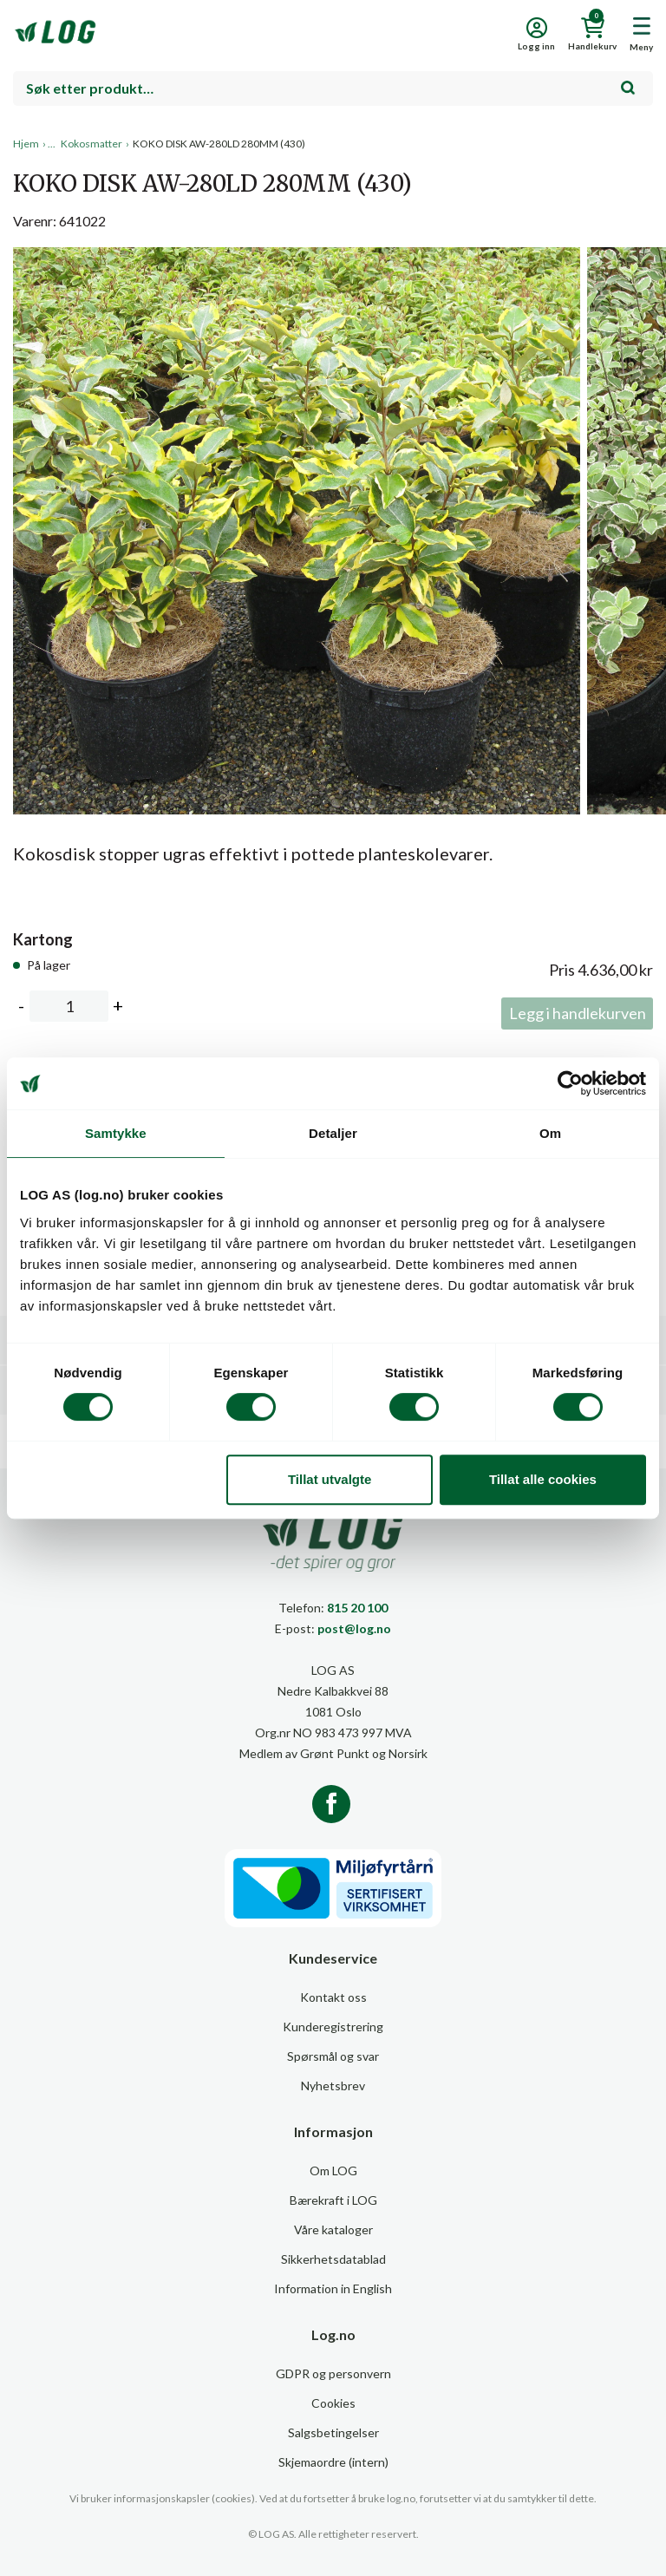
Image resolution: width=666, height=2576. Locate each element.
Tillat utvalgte (329, 1479)
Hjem (26, 143)
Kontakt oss (333, 1997)
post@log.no (354, 1628)
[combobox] (333, 88)
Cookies (333, 2403)
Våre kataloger (333, 2229)
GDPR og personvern (333, 2373)
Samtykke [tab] (116, 1133)
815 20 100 (357, 1607)
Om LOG (333, 2170)
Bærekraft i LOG (333, 2200)
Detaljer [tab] (333, 1133)
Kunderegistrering (333, 2026)
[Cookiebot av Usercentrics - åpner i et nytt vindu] (570, 1083)
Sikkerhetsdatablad (333, 2259)
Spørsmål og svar (333, 2056)
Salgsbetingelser (333, 2432)
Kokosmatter (91, 143)
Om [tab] (550, 1133)
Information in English (333, 2288)
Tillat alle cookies (543, 1479)
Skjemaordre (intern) (333, 2462)
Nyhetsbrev (333, 2085)
